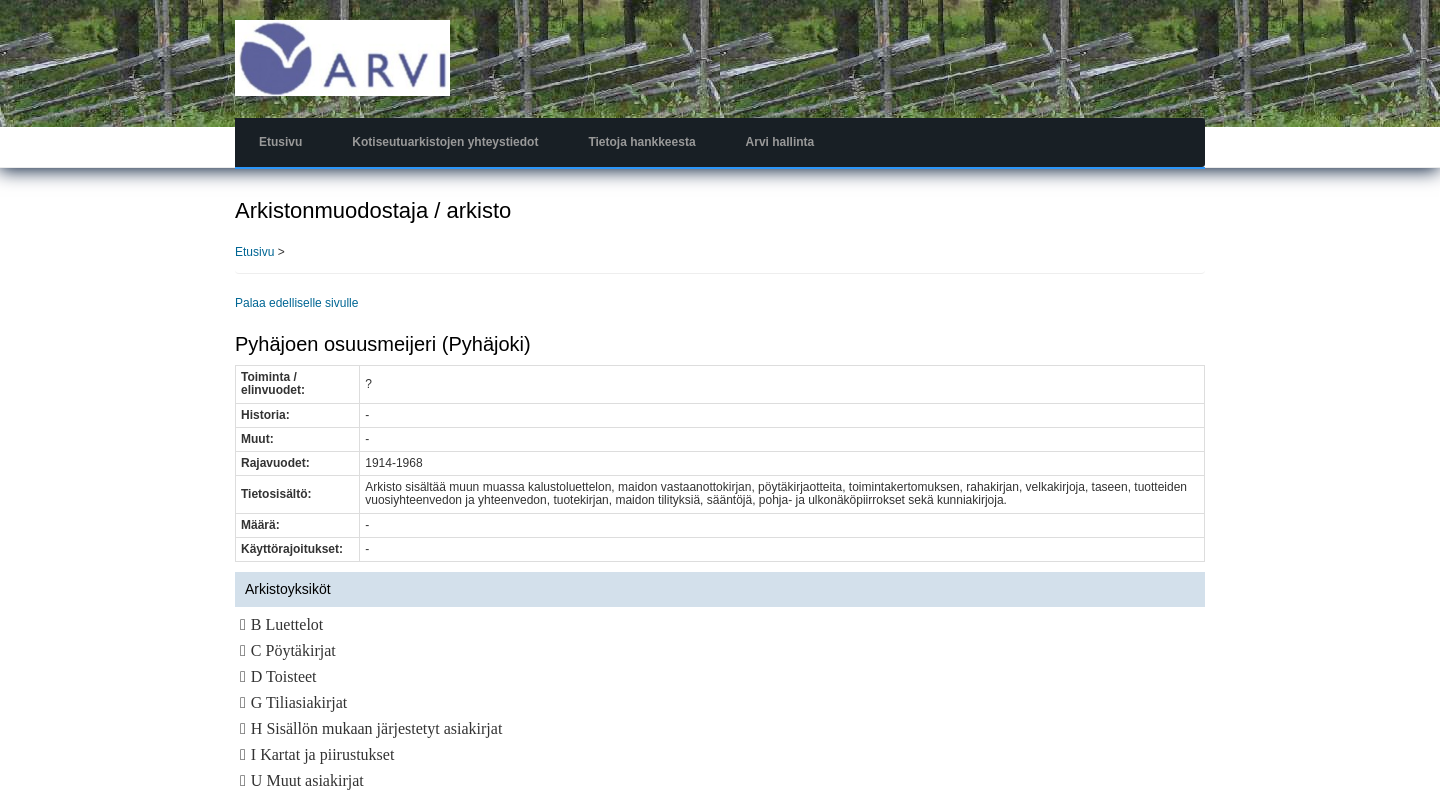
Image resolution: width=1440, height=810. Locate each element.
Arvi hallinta (780, 142)
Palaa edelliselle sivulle (296, 303)
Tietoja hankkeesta (641, 142)
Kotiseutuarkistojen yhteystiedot (445, 142)
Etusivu (280, 142)
